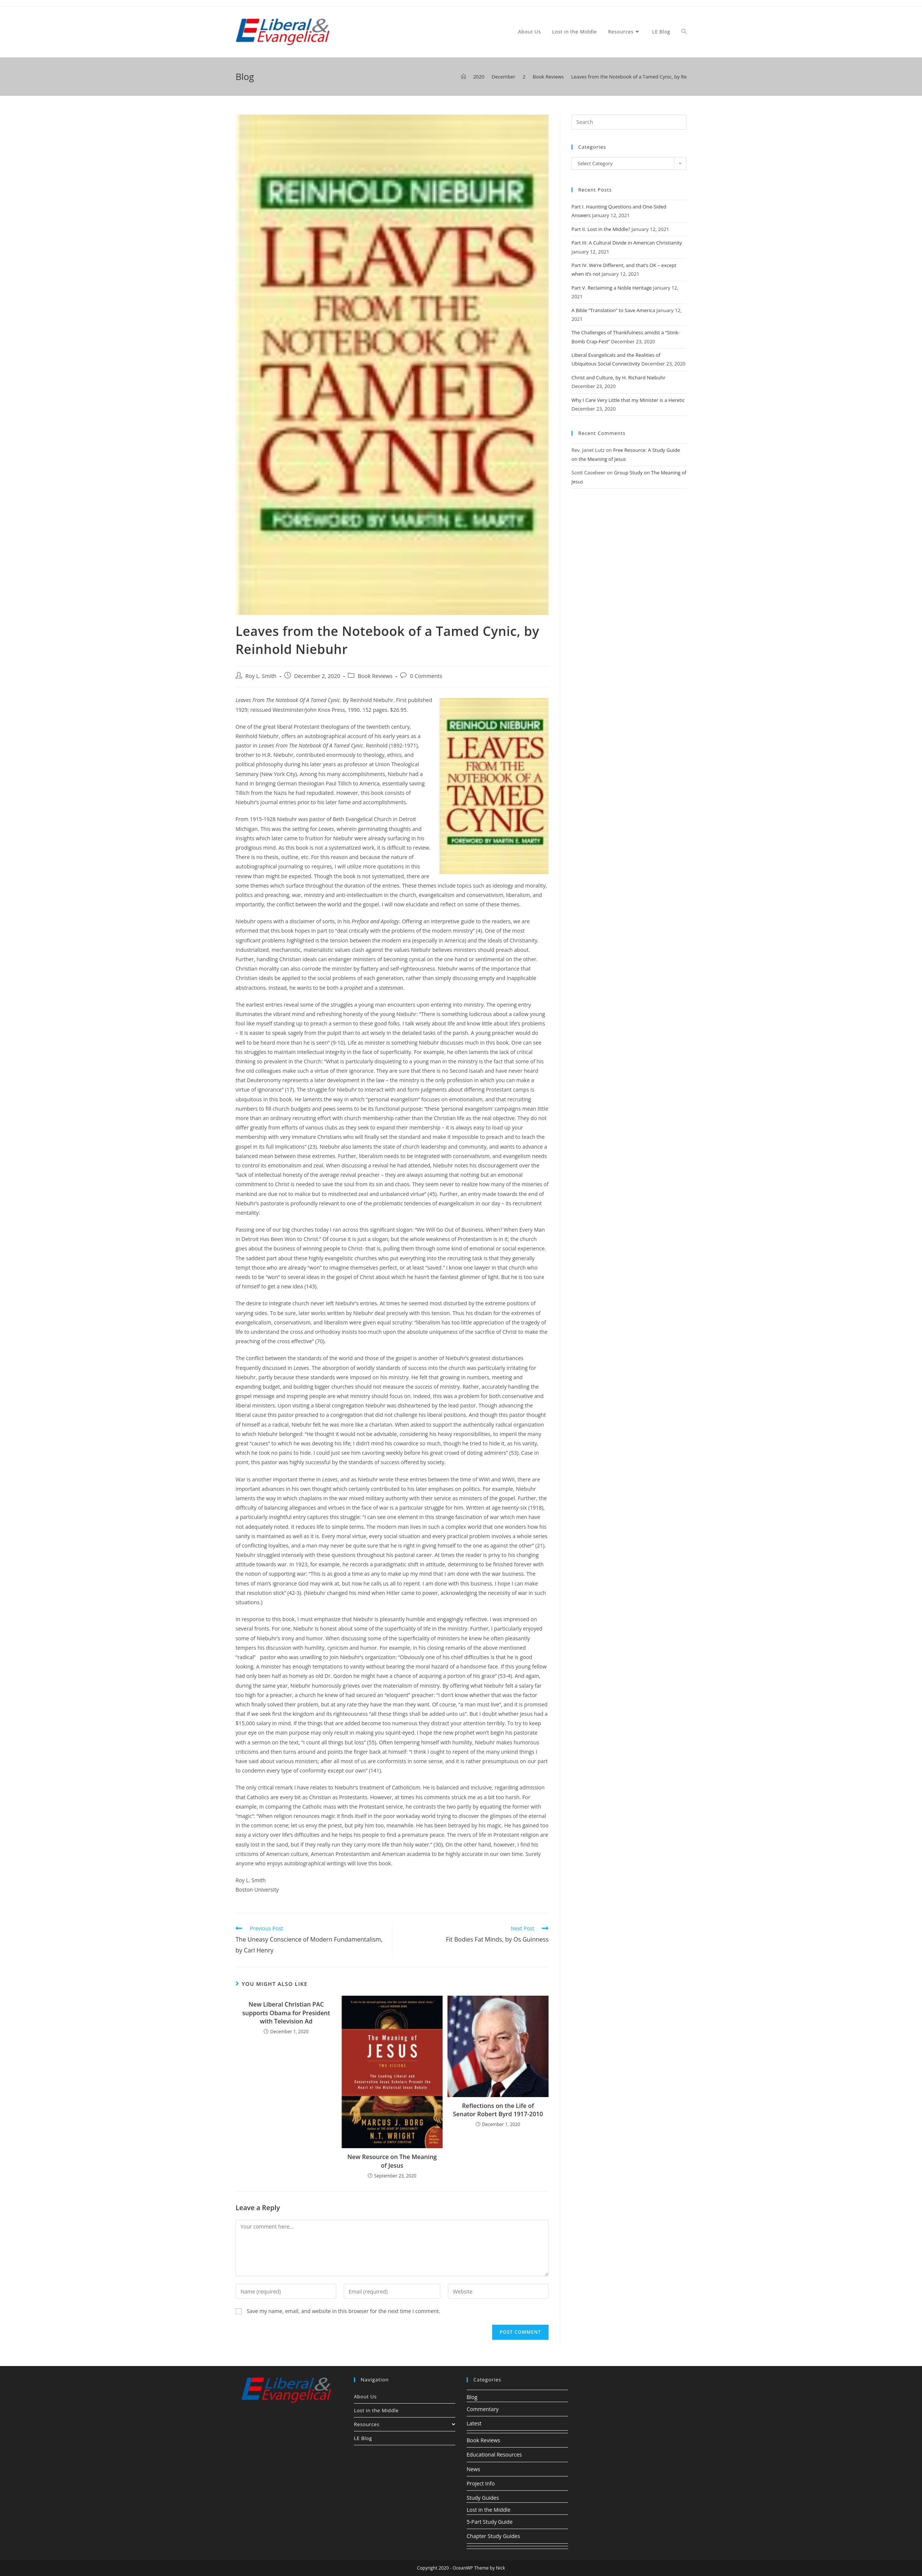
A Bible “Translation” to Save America (613, 310)
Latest (474, 2423)
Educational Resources (494, 2454)
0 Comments (426, 675)
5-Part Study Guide (489, 2521)
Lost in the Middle (376, 2410)
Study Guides (483, 2497)
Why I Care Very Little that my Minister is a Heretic (628, 400)
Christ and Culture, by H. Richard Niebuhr (618, 377)
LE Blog (363, 2438)
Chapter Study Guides (493, 2536)
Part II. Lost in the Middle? (600, 229)
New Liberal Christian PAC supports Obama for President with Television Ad (286, 2012)
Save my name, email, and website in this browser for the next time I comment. (343, 2311)
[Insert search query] (628, 122)
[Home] (463, 76)
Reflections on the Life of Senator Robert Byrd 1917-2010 (498, 2110)
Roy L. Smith (261, 675)
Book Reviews (375, 675)
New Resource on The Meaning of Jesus (392, 2161)
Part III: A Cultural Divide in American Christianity (626, 242)
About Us (365, 2396)
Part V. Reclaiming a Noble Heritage (611, 287)
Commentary (483, 2409)
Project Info (481, 2483)
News (473, 2469)
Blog (472, 2397)
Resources (404, 2424)
